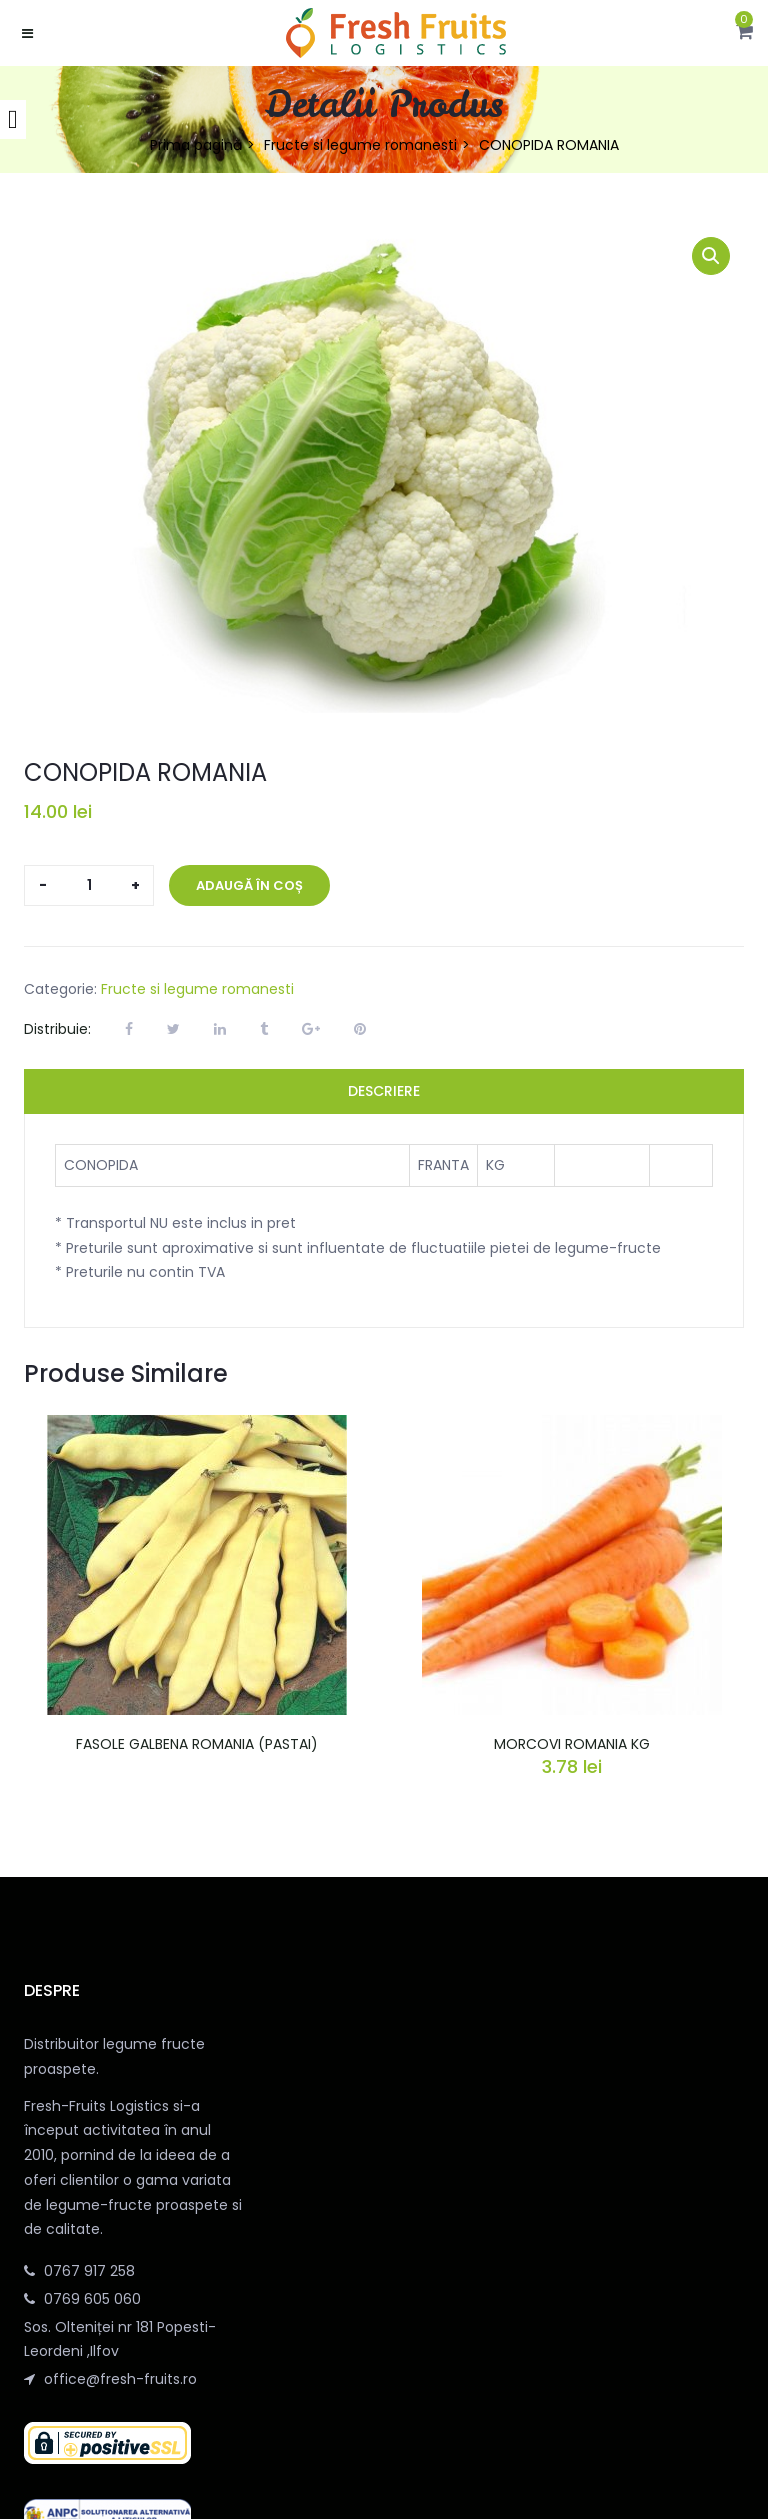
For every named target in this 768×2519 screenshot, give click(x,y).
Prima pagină (196, 145)
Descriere (384, 1091)
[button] (744, 33)
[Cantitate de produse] (89, 885)
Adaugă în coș (249, 885)
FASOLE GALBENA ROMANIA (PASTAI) (197, 1744)
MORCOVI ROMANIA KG (572, 1744)
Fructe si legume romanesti (360, 145)
